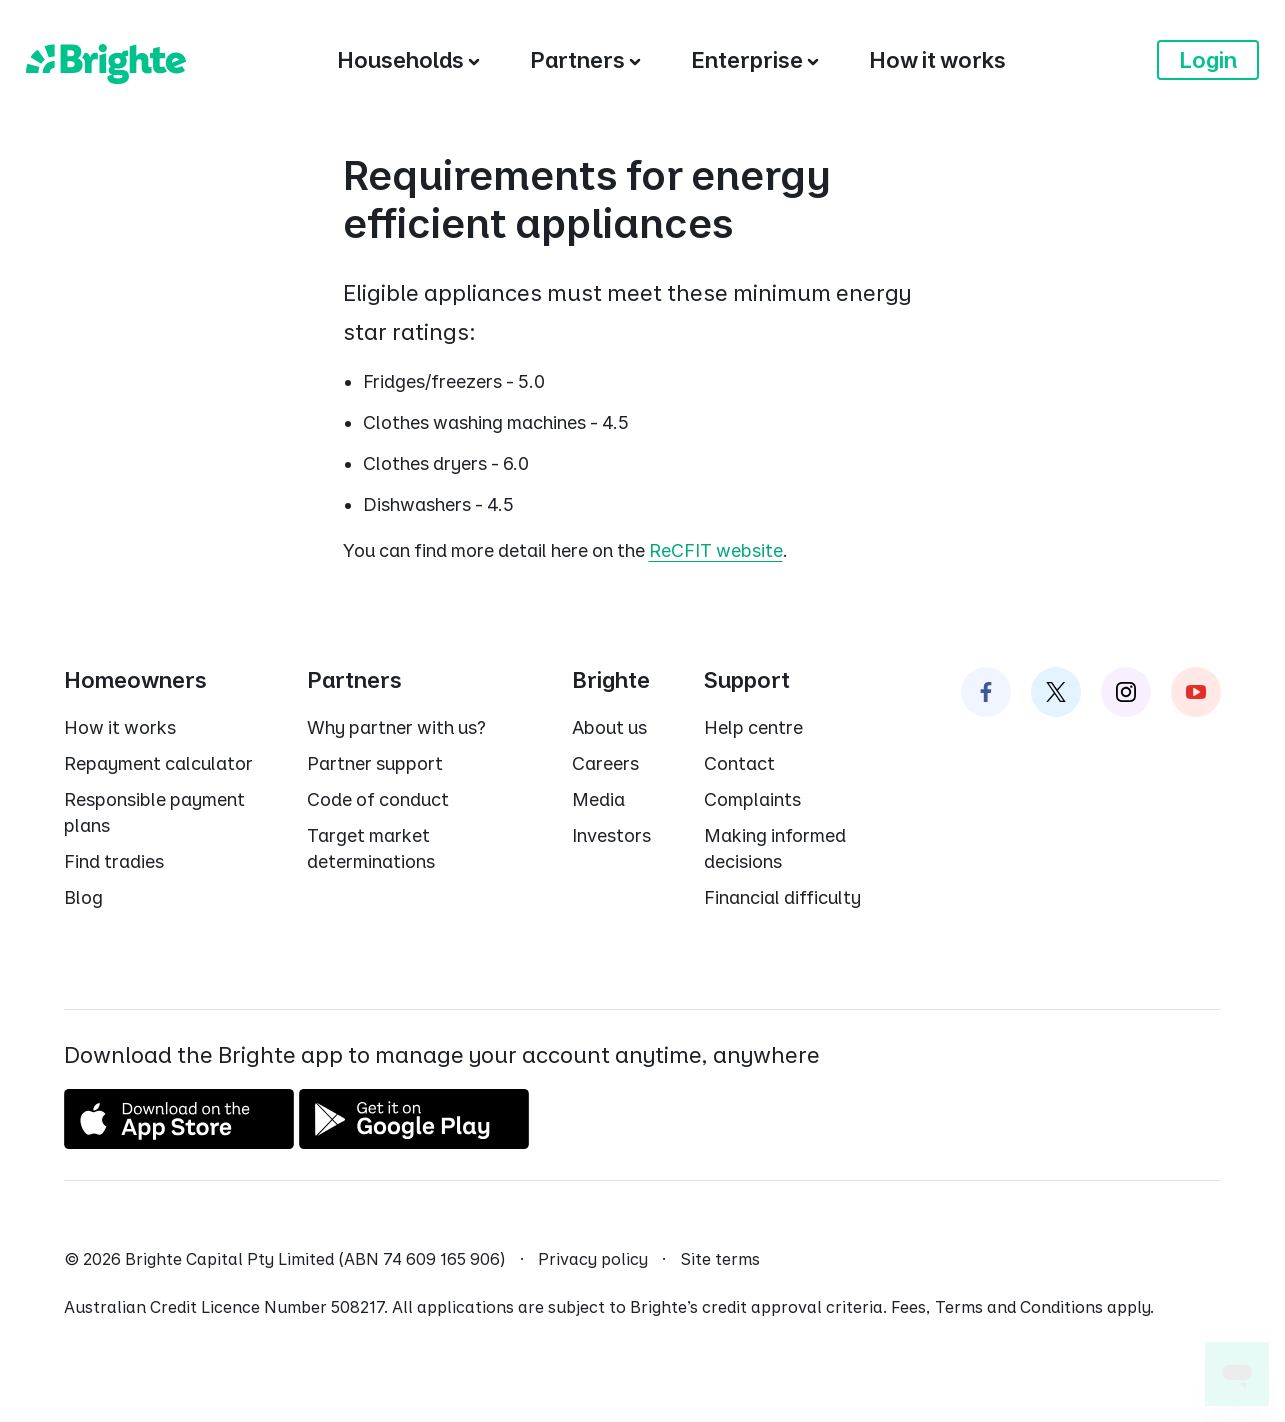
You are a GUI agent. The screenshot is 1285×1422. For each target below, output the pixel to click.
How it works (120, 727)
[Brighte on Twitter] (1056, 692)
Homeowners (135, 680)
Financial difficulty (782, 897)
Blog (83, 897)
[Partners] (585, 60)
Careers (605, 763)
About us (609, 727)
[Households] (408, 60)
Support (747, 680)
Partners (354, 680)
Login (1208, 60)
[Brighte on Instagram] (1126, 692)
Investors (611, 835)
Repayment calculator (158, 763)
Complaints (752, 799)
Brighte (611, 680)
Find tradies (114, 861)
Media (598, 799)
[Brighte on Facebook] (986, 692)
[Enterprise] (755, 60)
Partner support (375, 763)
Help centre (753, 727)
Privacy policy (593, 1259)
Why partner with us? (396, 727)
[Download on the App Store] (179, 1141)
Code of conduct (378, 799)
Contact (739, 763)
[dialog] (642, 359)
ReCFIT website (716, 550)
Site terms (720, 1259)
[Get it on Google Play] (414, 1141)
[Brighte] (106, 60)
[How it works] (937, 60)
